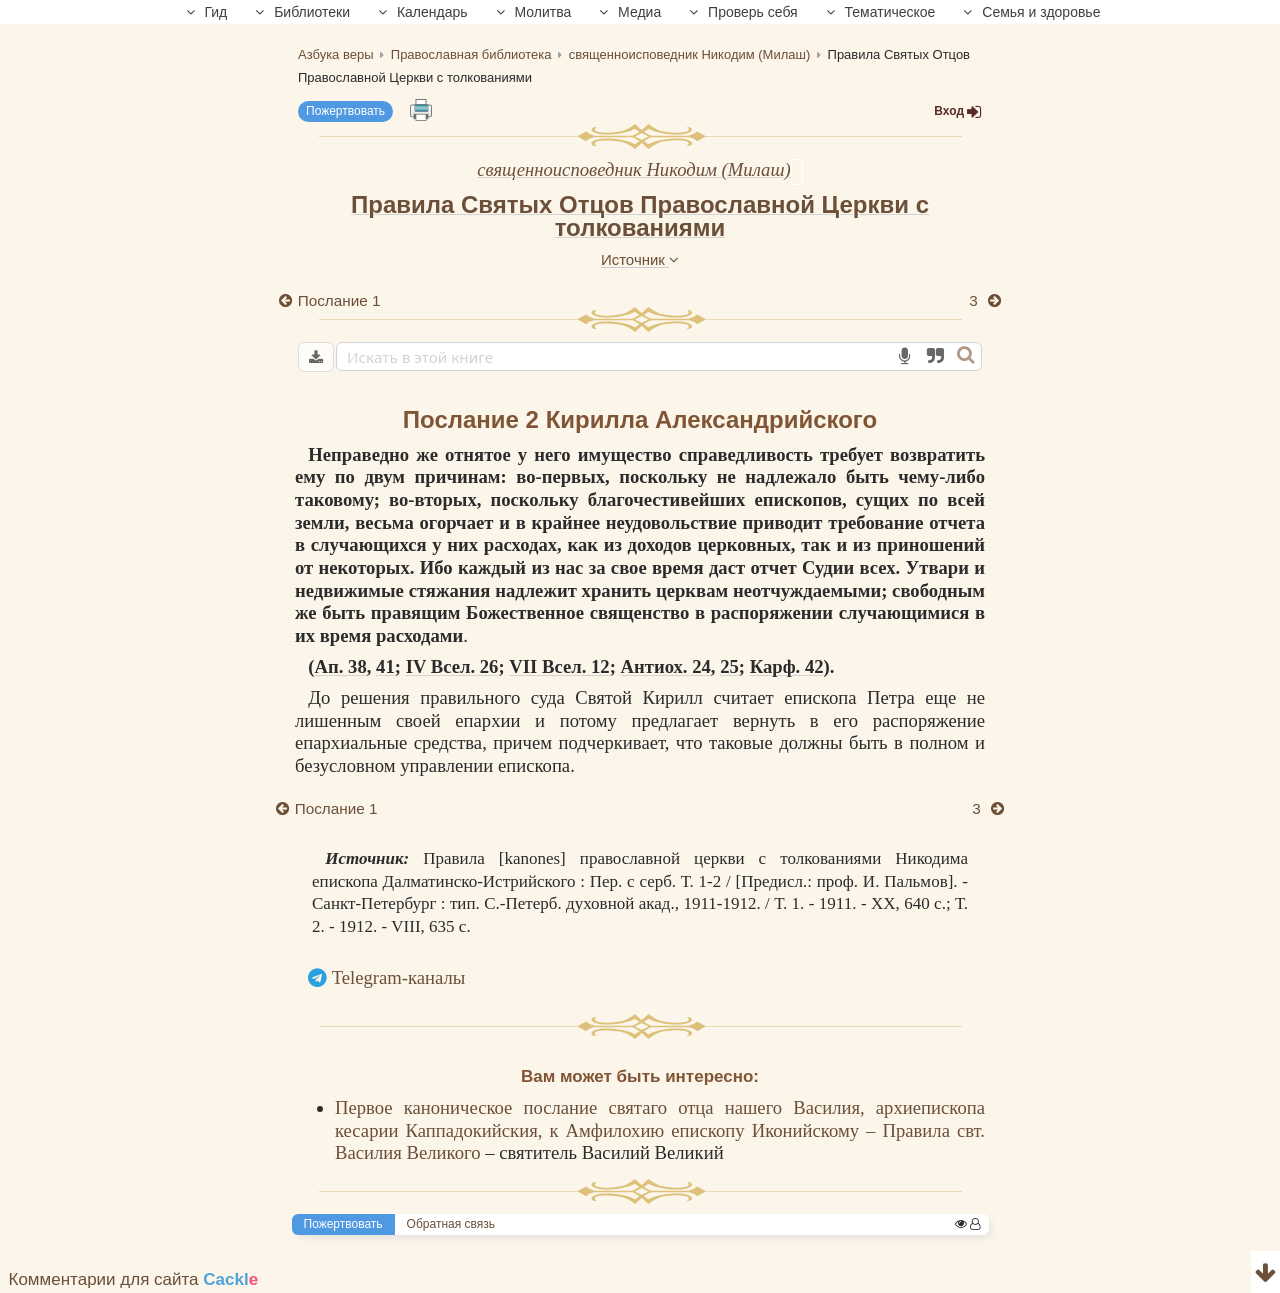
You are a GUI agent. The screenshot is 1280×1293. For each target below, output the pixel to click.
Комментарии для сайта (134, 1279)
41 (385, 666)
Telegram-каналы (399, 977)
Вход (958, 111)
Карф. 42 (787, 666)
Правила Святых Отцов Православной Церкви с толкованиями (640, 216)
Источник (640, 259)
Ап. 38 (341, 666)
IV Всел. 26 (452, 666)
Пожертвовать (345, 111)
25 (729, 666)
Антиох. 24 (666, 666)
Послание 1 (339, 300)
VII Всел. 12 (559, 666)
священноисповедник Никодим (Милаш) (633, 169)
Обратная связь (451, 1224)
